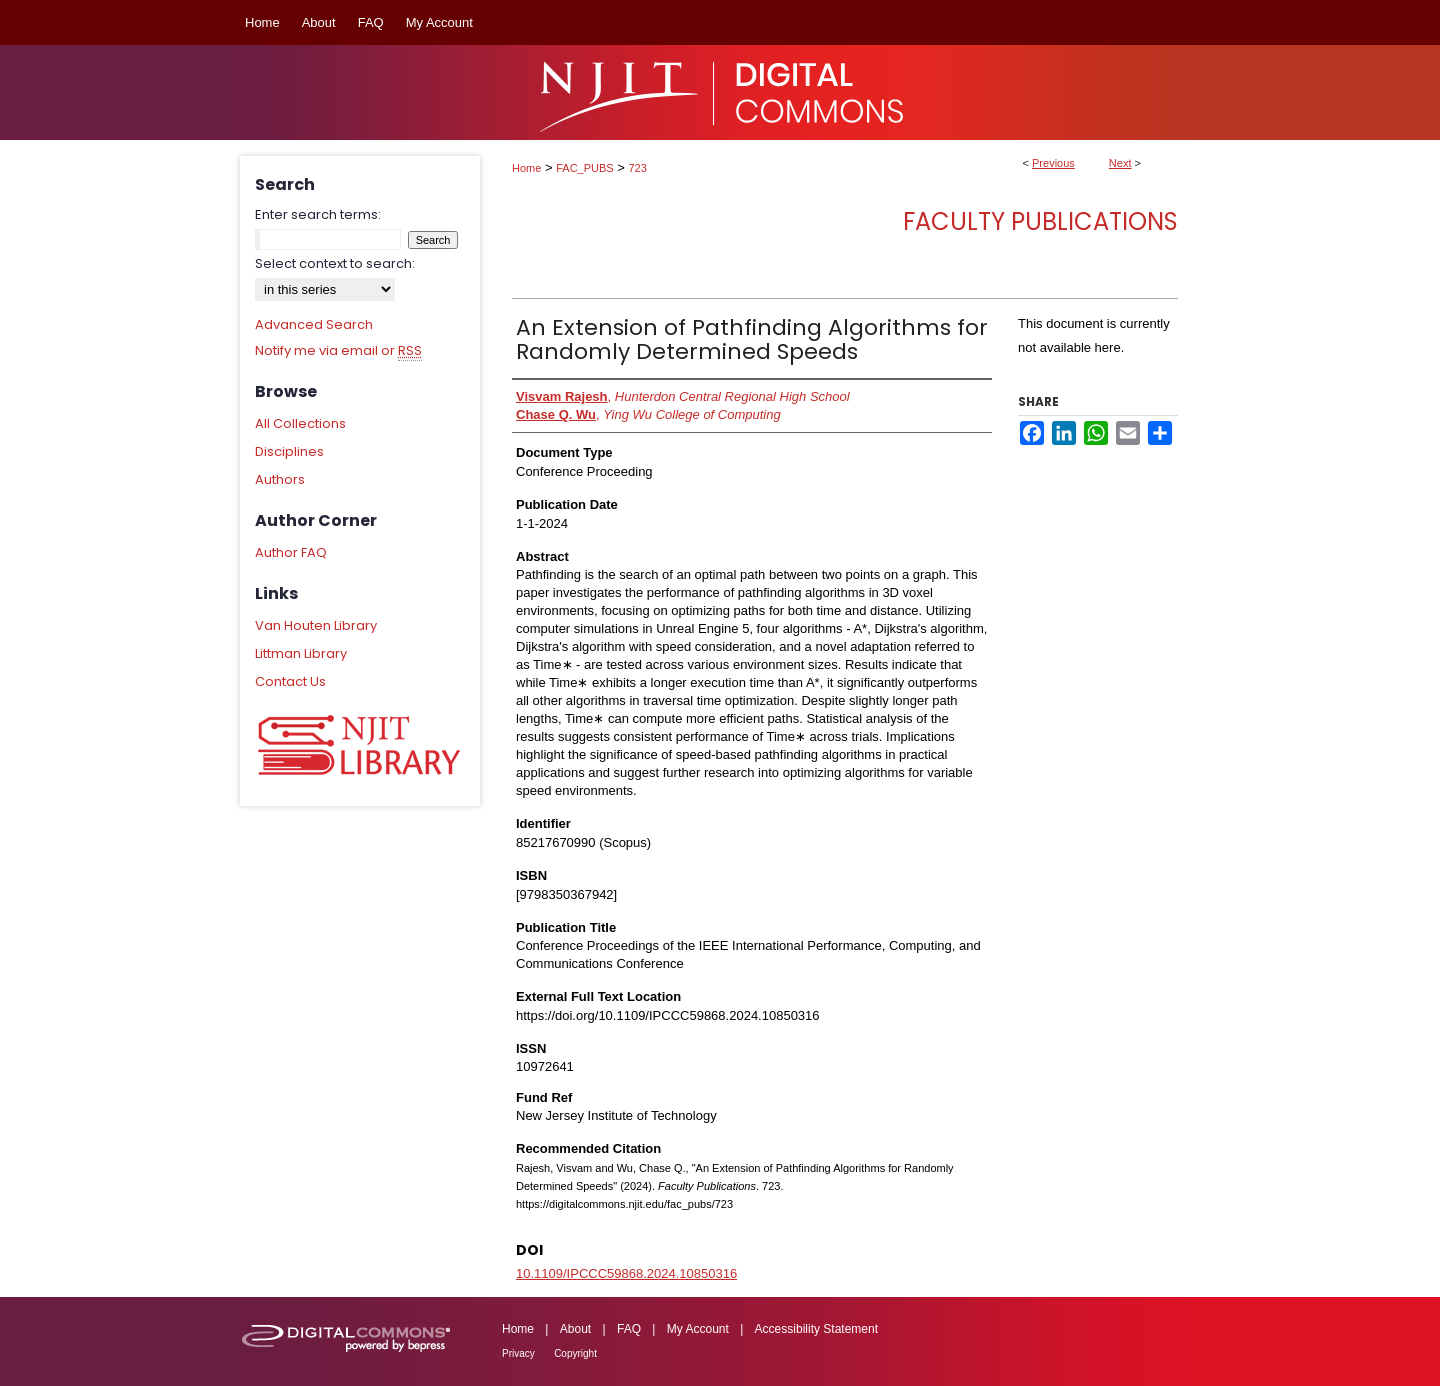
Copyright (575, 1353)
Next (1120, 163)
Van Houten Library (316, 625)
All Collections (300, 423)
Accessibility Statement (816, 1329)
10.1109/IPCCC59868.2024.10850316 (626, 1273)
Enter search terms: (318, 214)
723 (638, 168)
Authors (280, 479)
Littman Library (301, 653)
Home (526, 168)
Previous (1053, 163)
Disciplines (289, 451)
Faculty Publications (1040, 221)
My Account (698, 1329)
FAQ (629, 1329)
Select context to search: (335, 263)
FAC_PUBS (584, 168)
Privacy (518, 1353)
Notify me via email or (338, 351)
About (575, 1329)
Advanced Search (314, 324)
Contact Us (290, 681)
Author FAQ (291, 552)
